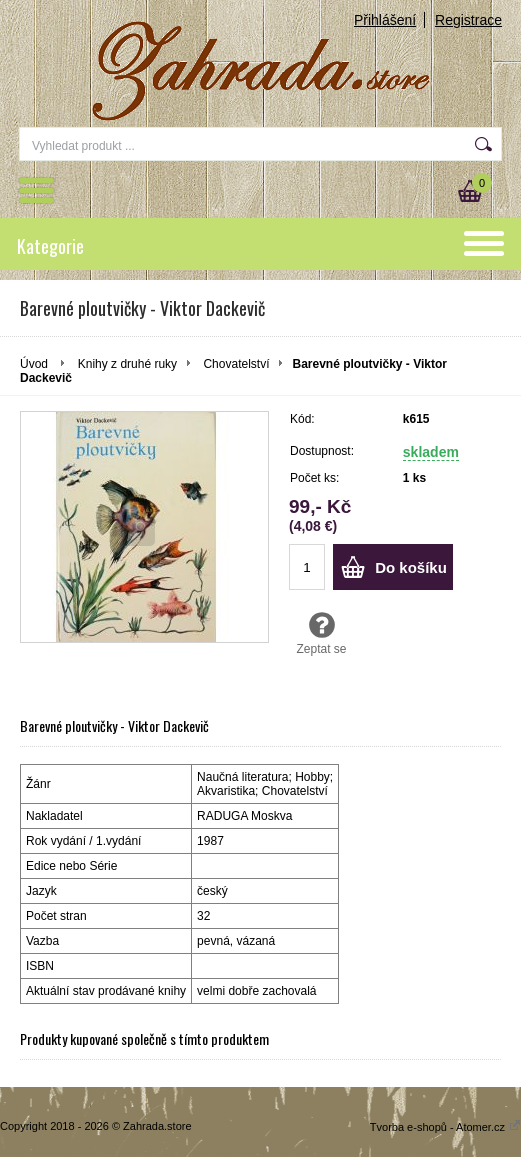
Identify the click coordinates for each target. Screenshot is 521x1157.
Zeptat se (321, 633)
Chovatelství (236, 364)
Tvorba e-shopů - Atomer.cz (445, 1127)
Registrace (468, 20)
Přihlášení (385, 20)
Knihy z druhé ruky (127, 364)
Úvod (34, 364)
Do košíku (411, 567)
